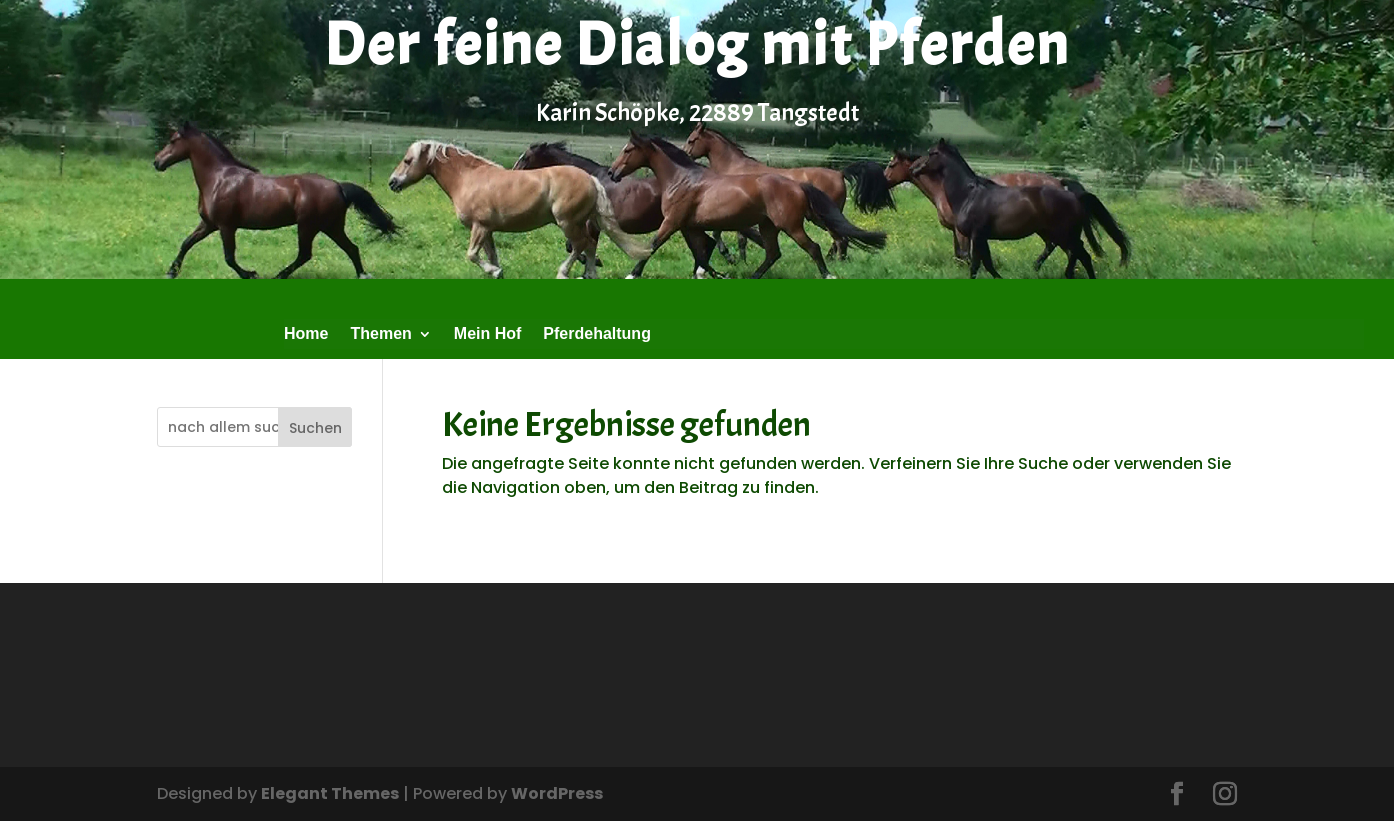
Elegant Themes (330, 793)
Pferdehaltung (597, 334)
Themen (380, 334)
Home (306, 334)
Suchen (315, 428)
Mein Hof (488, 334)
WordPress (557, 793)
